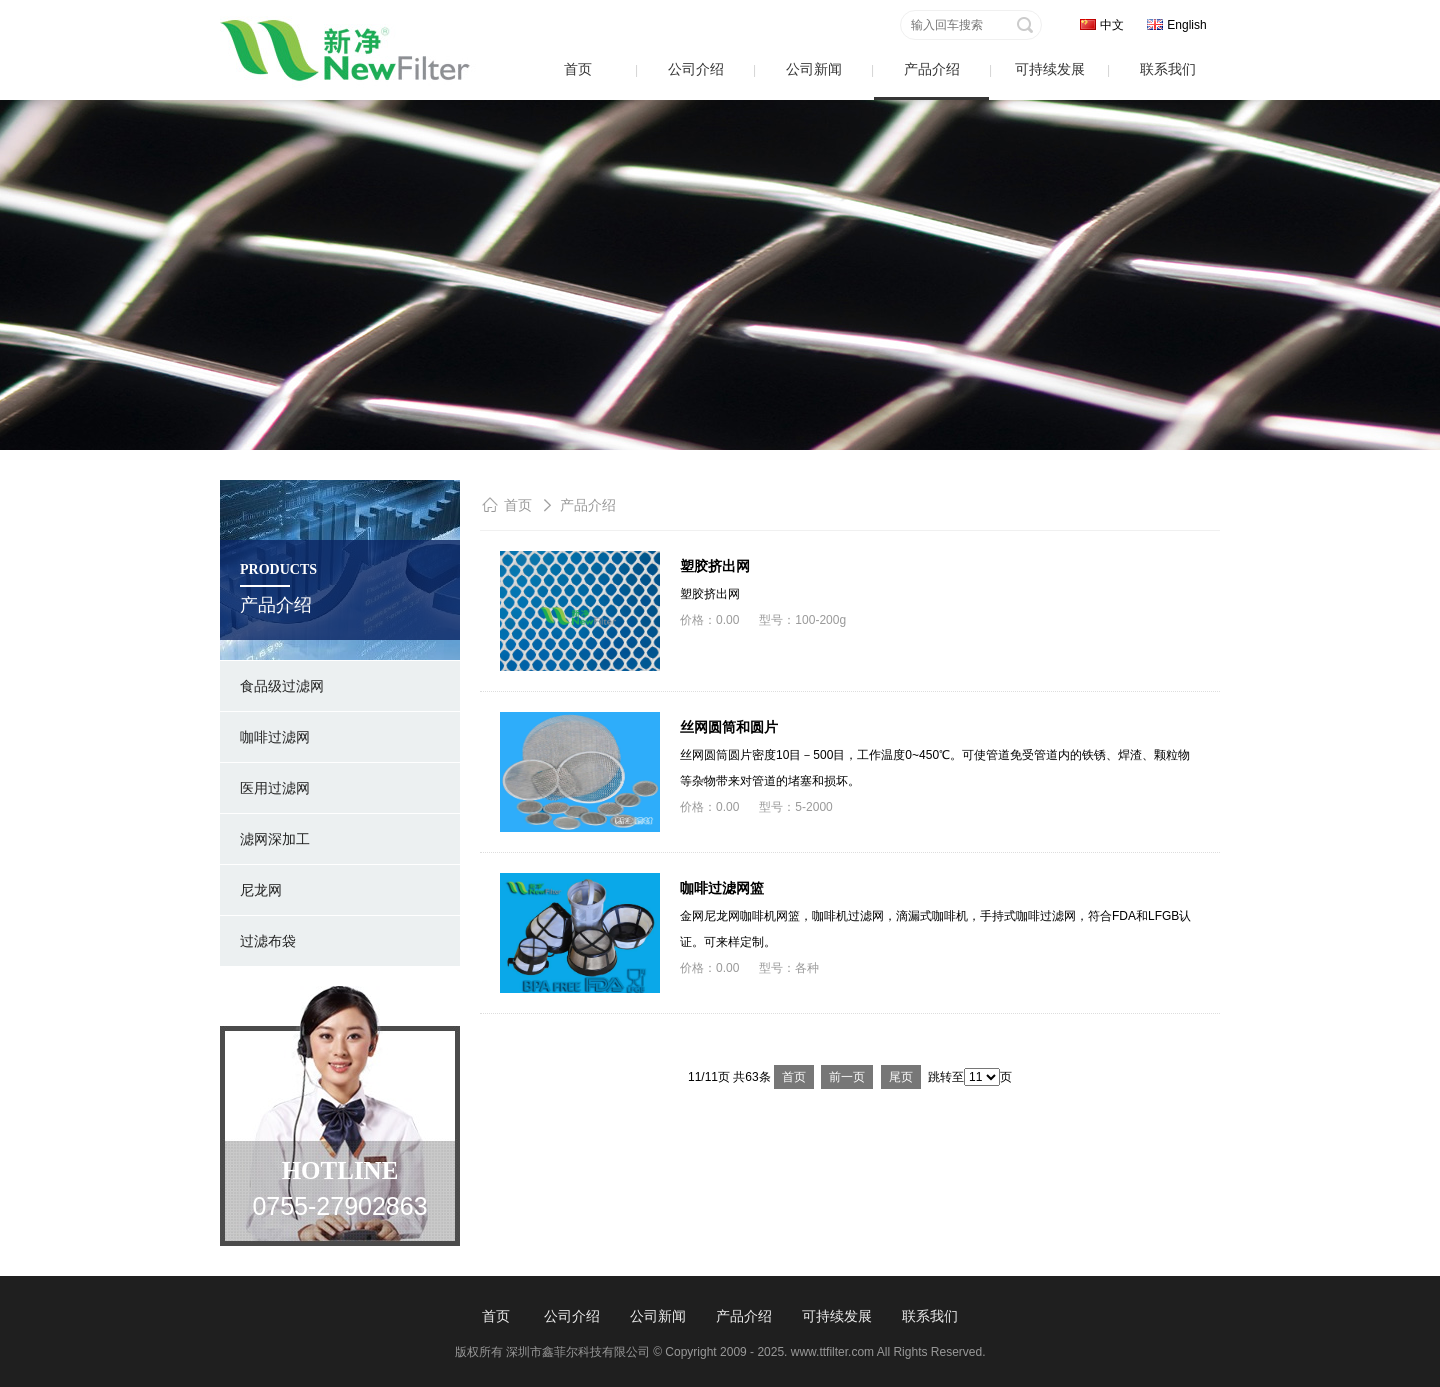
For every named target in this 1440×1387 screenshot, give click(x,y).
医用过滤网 (275, 788)
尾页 (901, 1077)
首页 (578, 69)
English (1186, 25)
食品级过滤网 (282, 686)
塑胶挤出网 (715, 566)
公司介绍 (696, 69)
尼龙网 (261, 890)
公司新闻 (814, 69)
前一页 (847, 1077)
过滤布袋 (268, 941)
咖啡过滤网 (275, 737)
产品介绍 (932, 69)
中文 (1112, 25)
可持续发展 (1050, 69)
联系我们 (1168, 69)
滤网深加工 (275, 839)
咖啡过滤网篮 (722, 888)
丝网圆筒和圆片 (729, 727)
